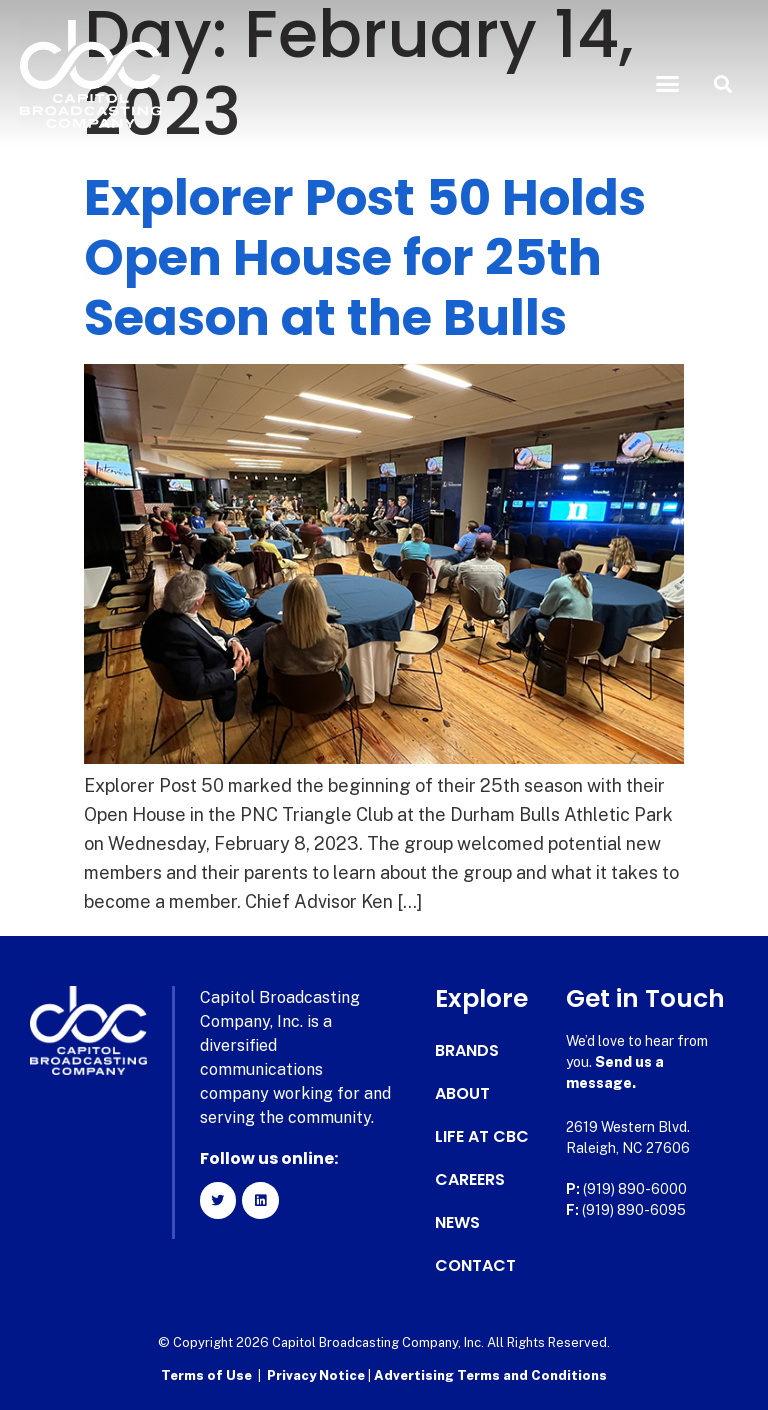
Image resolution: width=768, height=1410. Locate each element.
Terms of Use (206, 1375)
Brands (467, 1051)
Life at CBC (482, 1137)
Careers (470, 1180)
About (462, 1094)
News (457, 1223)
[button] (668, 84)
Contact (475, 1266)
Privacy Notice (317, 1375)
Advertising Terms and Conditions (490, 1375)
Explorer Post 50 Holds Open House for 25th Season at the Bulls (365, 258)
